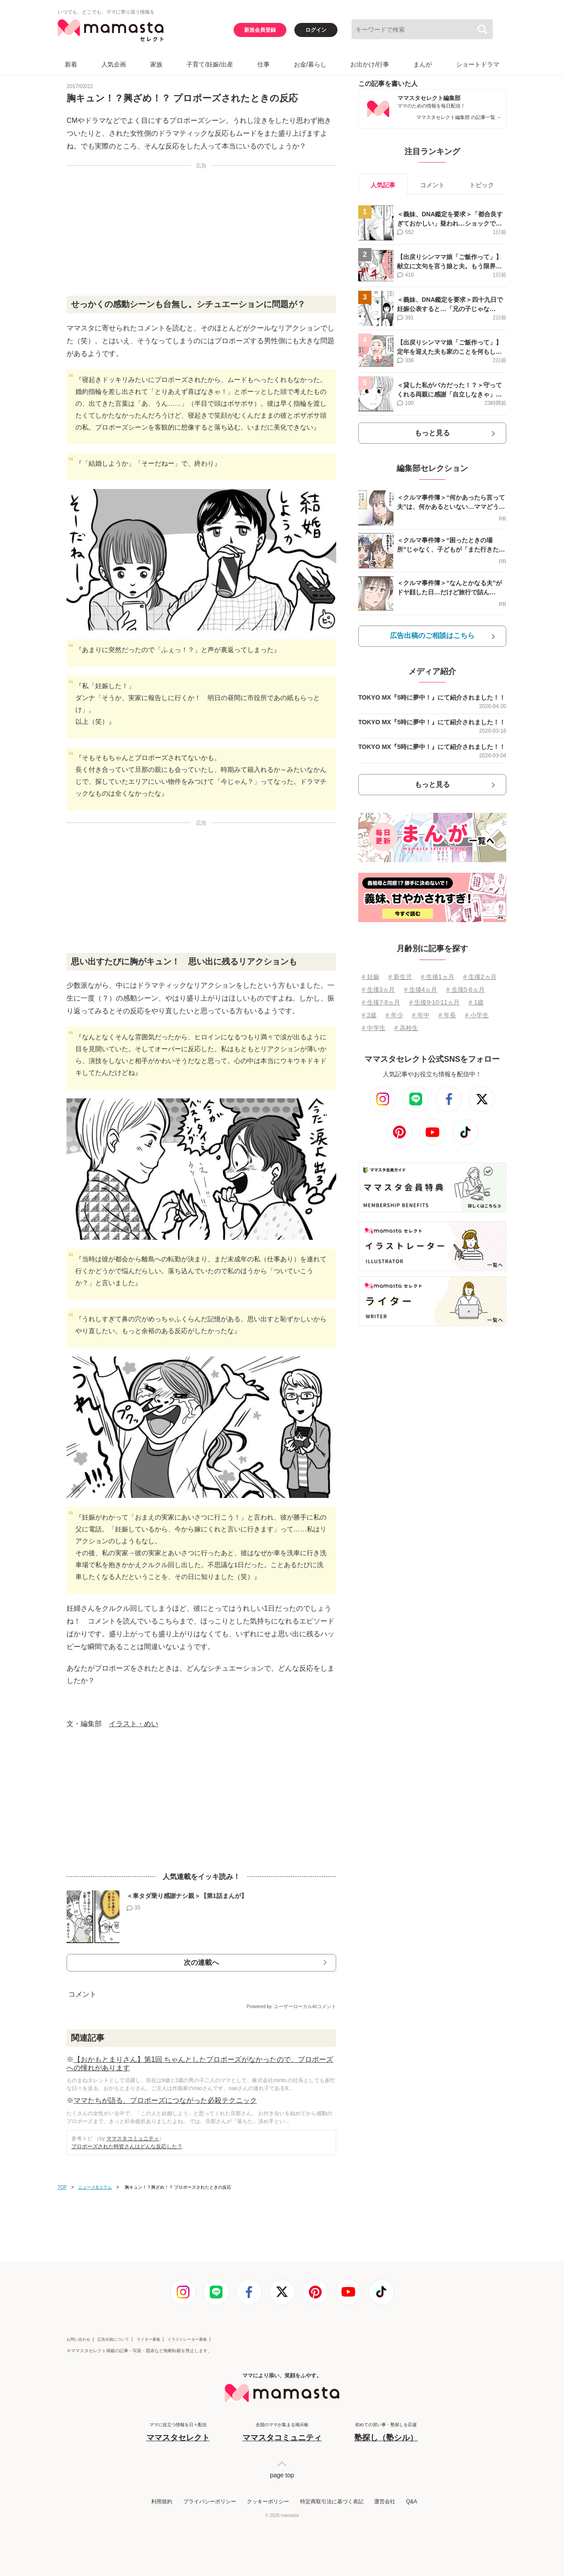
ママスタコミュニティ (132, 2138)
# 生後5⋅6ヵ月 (465, 989)
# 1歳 (476, 1002)
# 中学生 (374, 1027)
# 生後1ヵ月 (437, 976)
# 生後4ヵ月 (420, 989)
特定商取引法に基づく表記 (332, 2501)
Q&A (411, 2501)
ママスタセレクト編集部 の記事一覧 (458, 117)
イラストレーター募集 (187, 2339)
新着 (71, 64)
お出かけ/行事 (369, 64)
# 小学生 (477, 1015)
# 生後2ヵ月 (479, 976)
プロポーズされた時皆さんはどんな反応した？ (126, 2146)
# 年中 (421, 1015)
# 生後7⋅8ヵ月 (381, 1002)
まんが (422, 64)
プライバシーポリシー (209, 2501)
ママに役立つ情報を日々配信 (178, 2432)
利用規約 (161, 2501)
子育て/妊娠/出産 (209, 64)
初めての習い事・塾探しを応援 (386, 2432)
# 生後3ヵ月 (378, 989)
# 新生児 (400, 976)
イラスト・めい (133, 1723)
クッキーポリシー (268, 2501)
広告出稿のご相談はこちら (432, 635)
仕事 (263, 64)
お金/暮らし (310, 64)
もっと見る (432, 433)
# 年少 (394, 1015)
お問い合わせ (78, 2339)
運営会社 (384, 2501)
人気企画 (113, 64)
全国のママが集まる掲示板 (282, 2432)
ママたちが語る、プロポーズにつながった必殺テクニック (165, 2100)
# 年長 (447, 1015)
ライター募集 (148, 2339)
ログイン (316, 30)
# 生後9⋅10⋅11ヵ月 (434, 1002)
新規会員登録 (260, 30)
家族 (156, 64)
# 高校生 (406, 1027)
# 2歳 (369, 1015)
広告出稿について (113, 2339)
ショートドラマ (477, 64)
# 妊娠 (370, 976)
